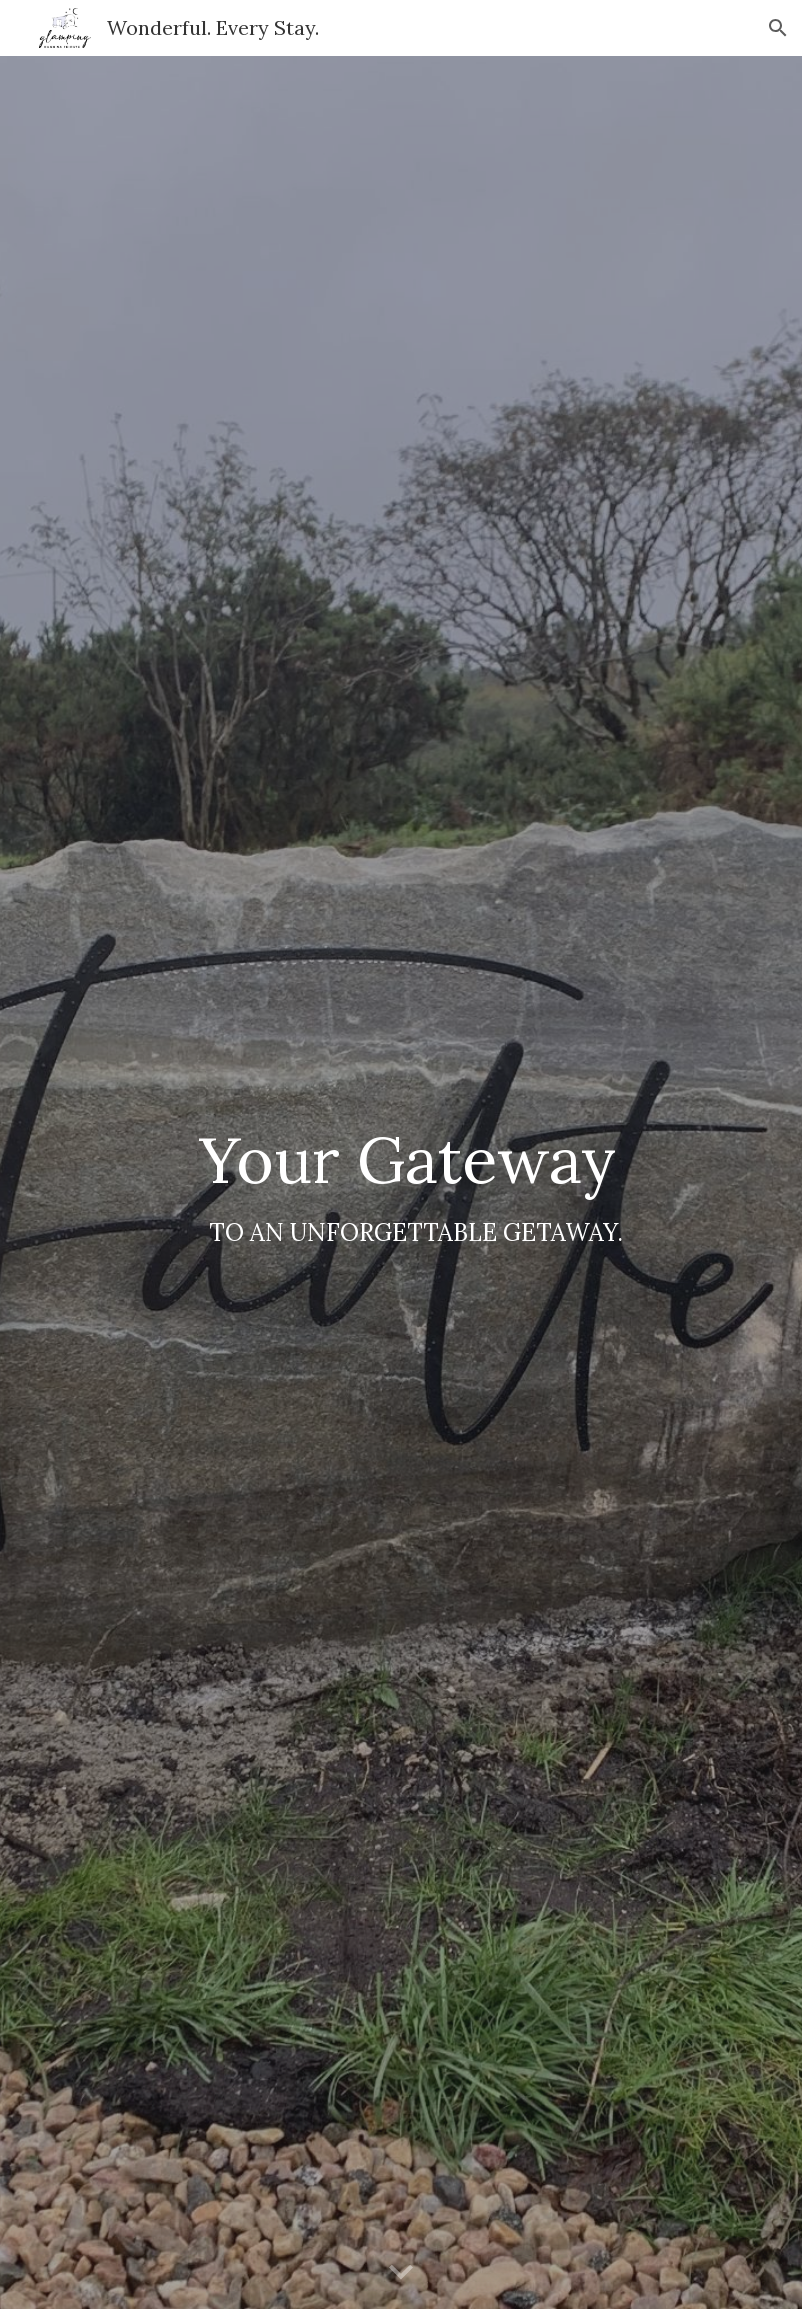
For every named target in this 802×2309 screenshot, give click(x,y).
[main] (401, 1182)
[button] (778, 28)
